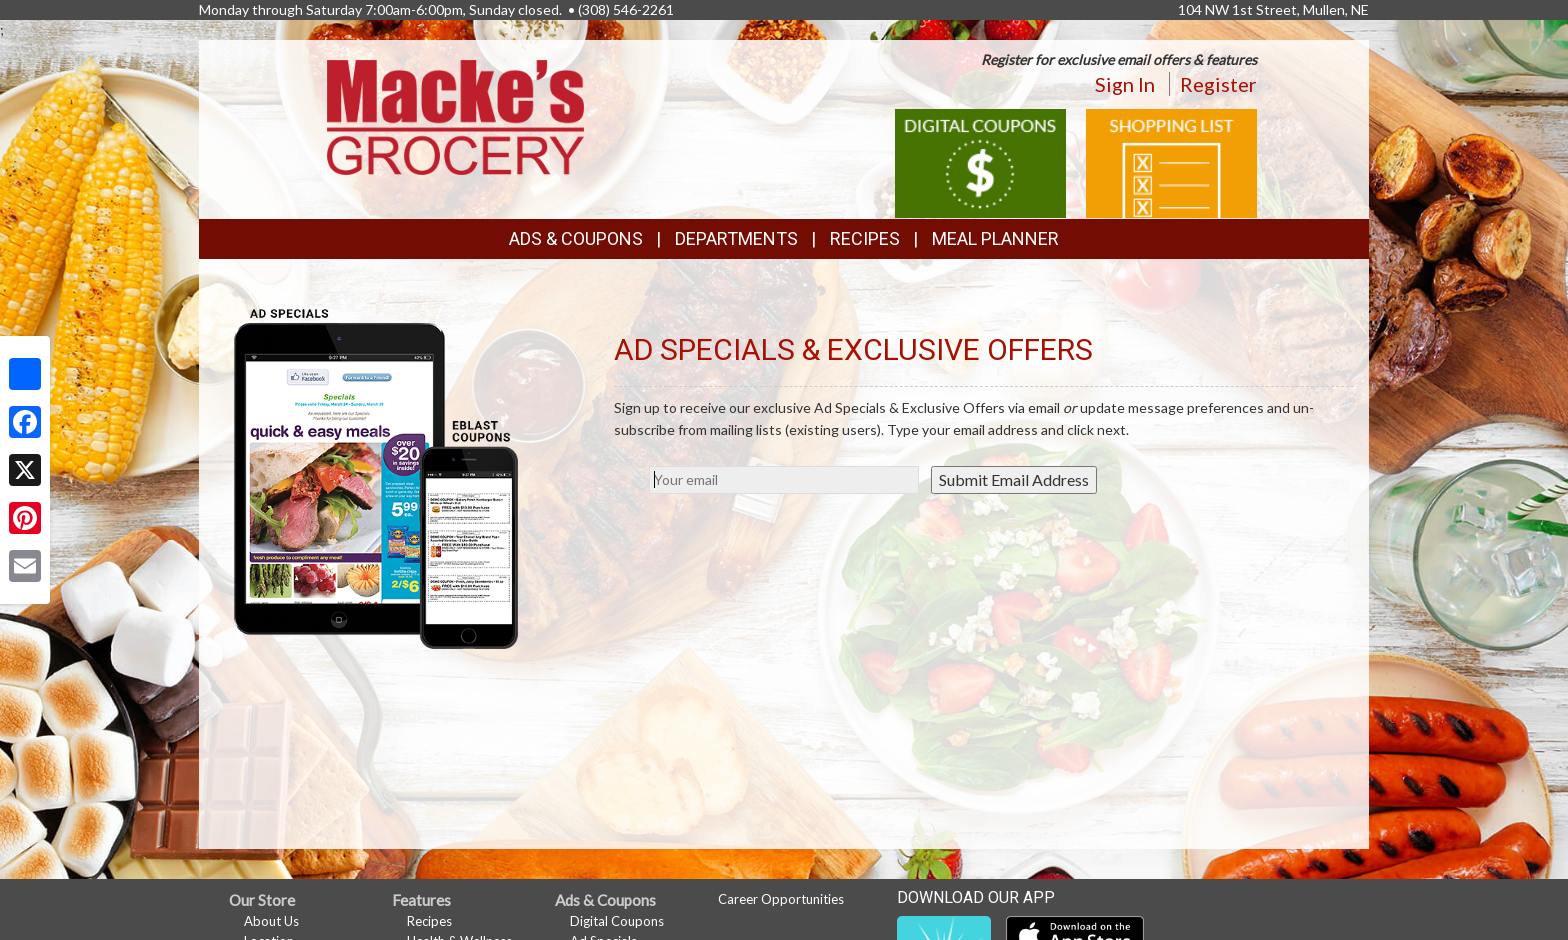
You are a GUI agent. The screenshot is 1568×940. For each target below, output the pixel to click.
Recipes (865, 238)
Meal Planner (995, 238)
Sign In (1125, 84)
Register (1218, 84)
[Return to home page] (456, 115)
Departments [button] (736, 238)
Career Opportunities (781, 899)
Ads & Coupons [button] (576, 238)
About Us (271, 921)
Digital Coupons (617, 921)
